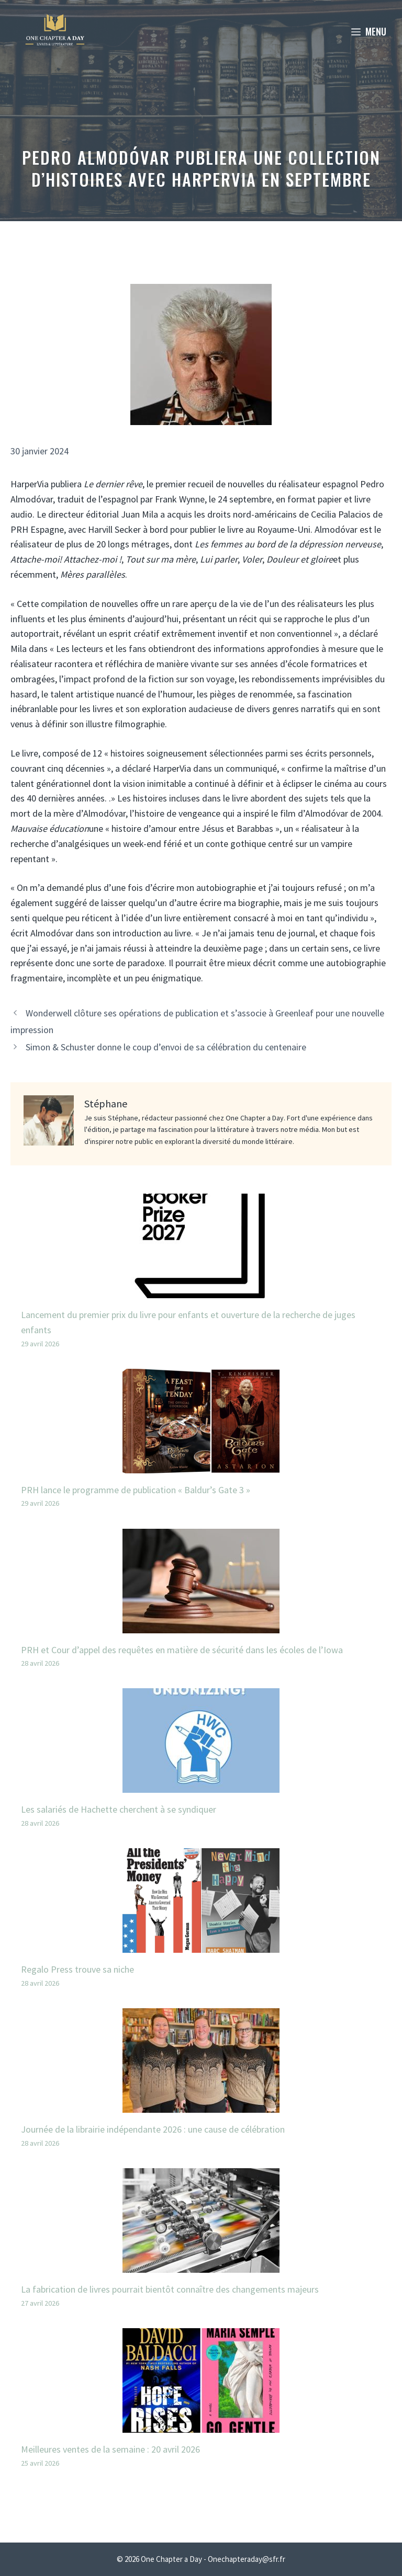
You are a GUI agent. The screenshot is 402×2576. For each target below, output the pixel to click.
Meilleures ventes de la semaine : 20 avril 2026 (110, 2449)
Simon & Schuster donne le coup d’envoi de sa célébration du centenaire (166, 1047)
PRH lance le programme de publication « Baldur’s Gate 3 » (135, 1490)
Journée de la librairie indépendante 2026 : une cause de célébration (153, 2129)
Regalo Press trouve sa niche (77, 1969)
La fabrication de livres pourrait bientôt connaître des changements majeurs (170, 2289)
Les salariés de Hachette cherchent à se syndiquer (118, 1809)
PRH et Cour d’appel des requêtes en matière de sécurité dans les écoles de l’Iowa (182, 1650)
